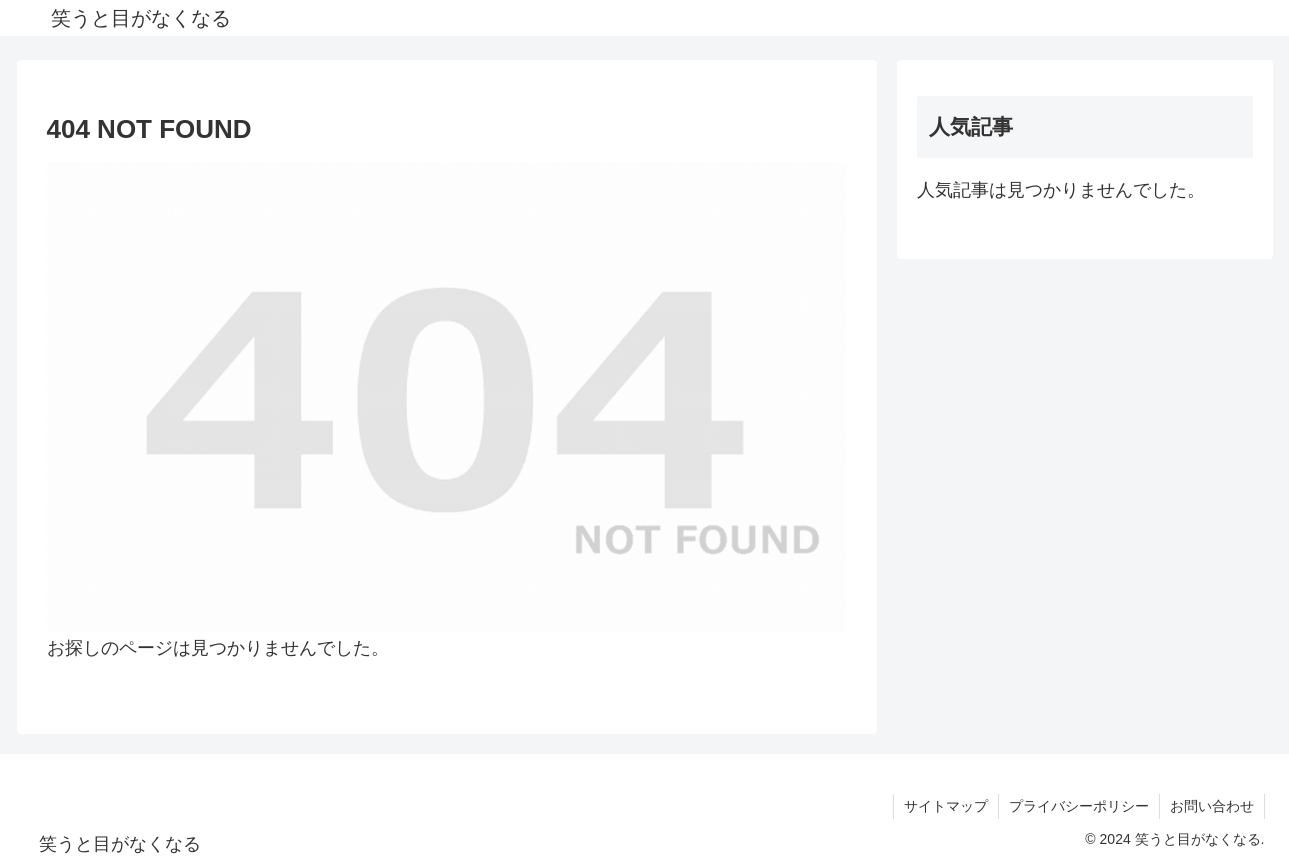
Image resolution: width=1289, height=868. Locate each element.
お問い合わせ (1212, 806)
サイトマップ (946, 806)
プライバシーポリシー (1079, 806)
